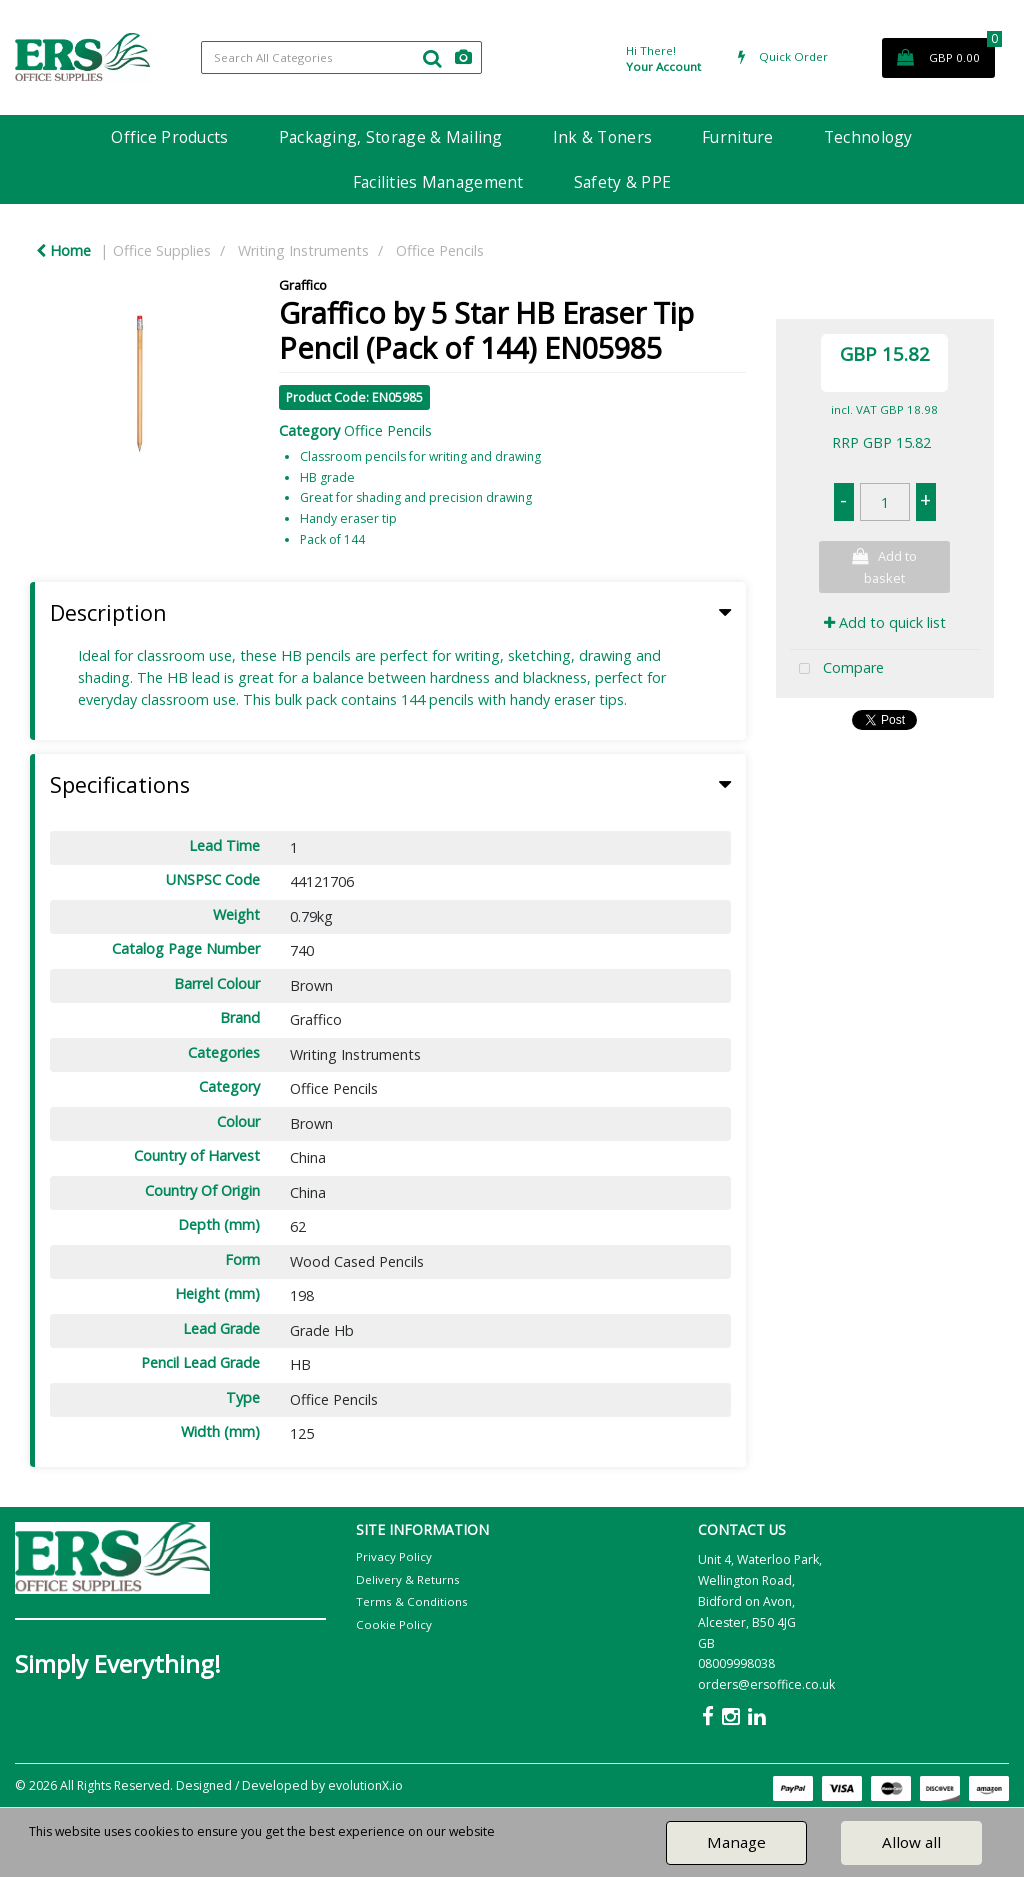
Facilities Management (438, 182)
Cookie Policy (394, 1624)
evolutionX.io (365, 1785)
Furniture (738, 137)
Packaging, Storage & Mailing (391, 137)
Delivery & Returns (408, 1579)
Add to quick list (885, 622)
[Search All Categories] (341, 57)
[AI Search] (463, 57)
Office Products (169, 137)
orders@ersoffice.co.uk (766, 1684)
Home (63, 250)
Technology (868, 137)
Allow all (911, 1842)
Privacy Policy (394, 1556)
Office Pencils (440, 250)
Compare (837, 669)
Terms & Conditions (412, 1601)
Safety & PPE (622, 182)
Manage (736, 1842)
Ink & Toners (602, 137)
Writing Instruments (303, 250)
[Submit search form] (432, 58)
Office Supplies (162, 250)
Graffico (303, 285)
